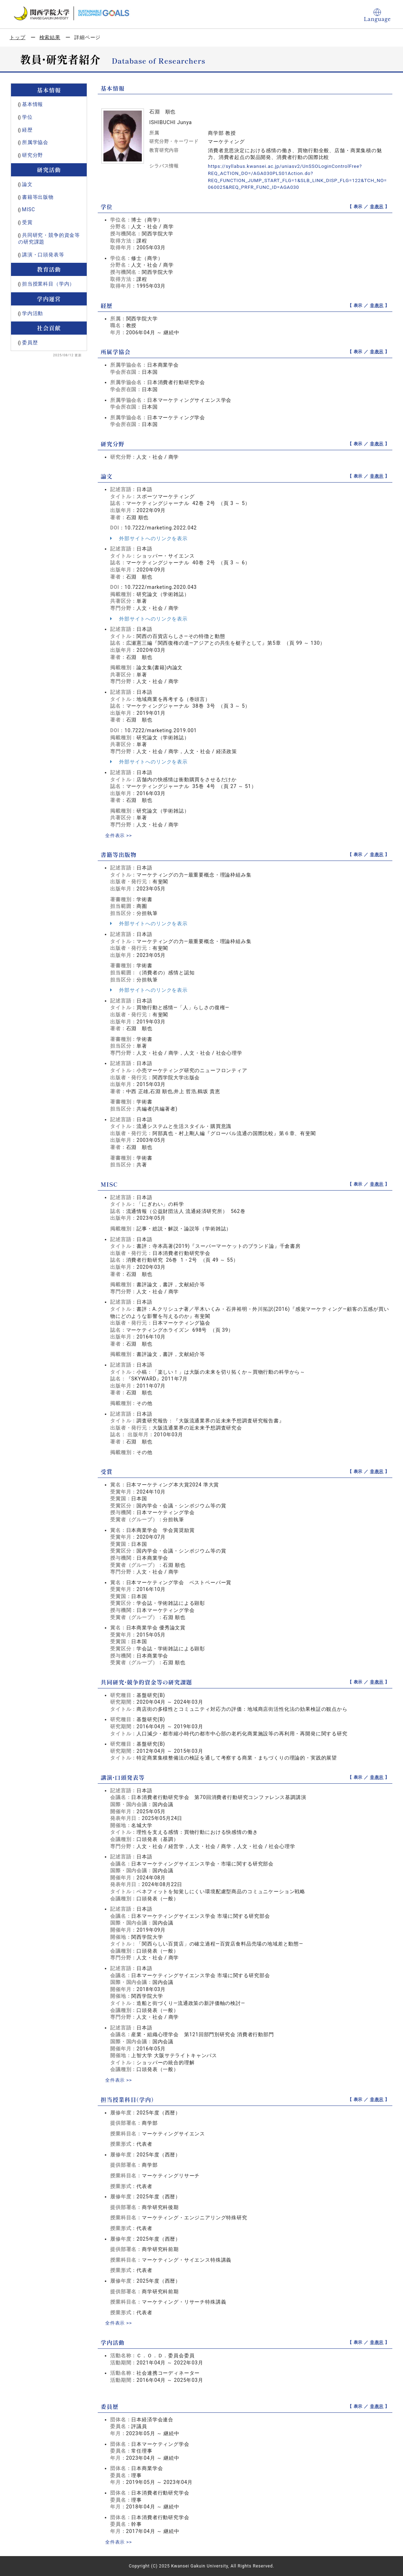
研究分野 (32, 155)
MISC (28, 209)
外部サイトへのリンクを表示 (149, 538)
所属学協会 (35, 142)
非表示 (377, 206)
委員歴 (30, 342)
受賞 (27, 222)
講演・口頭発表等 (43, 254)
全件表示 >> (119, 835)
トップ (18, 37)
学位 (27, 117)
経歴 (27, 130)
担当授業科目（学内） (48, 284)
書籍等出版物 (38, 197)
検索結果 (49, 37)
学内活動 (32, 313)
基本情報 (32, 104)
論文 (27, 184)
